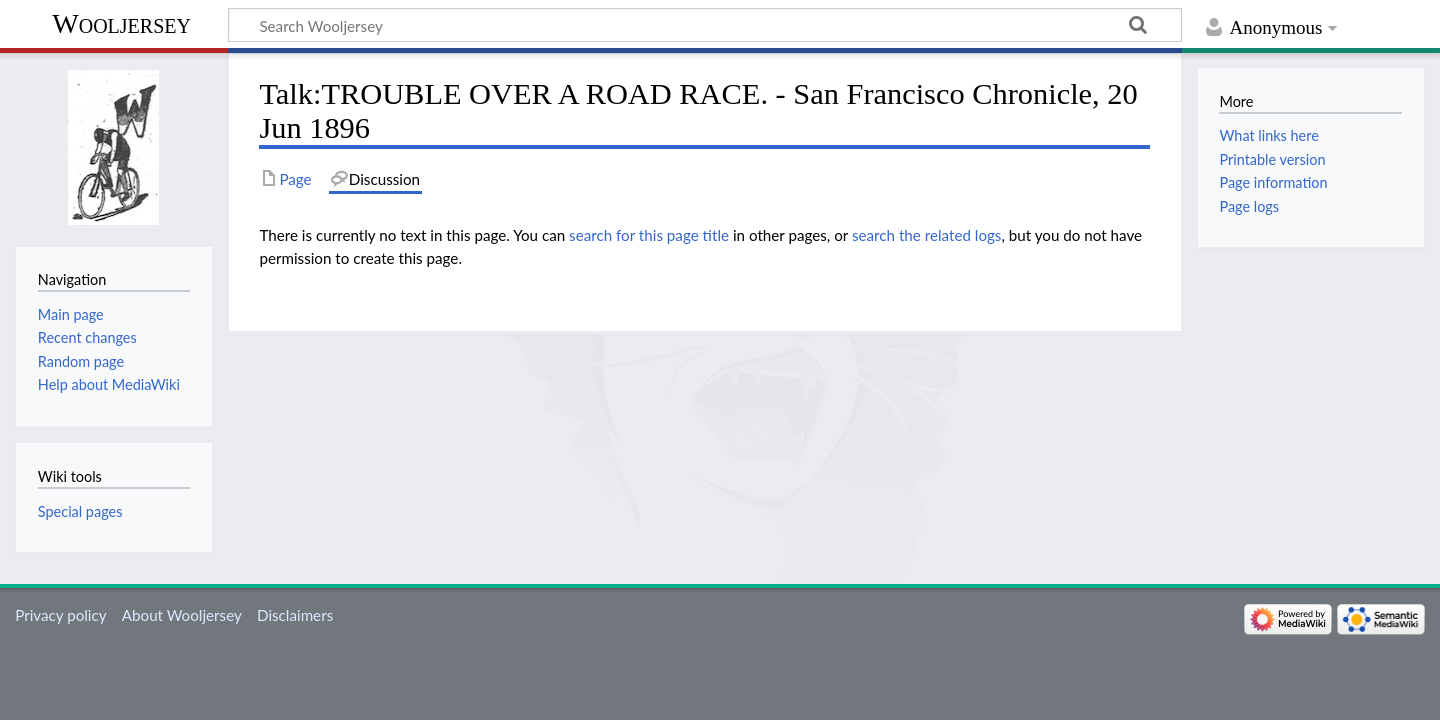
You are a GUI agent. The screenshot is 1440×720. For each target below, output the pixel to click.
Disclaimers (295, 615)
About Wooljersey (182, 615)
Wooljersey (121, 23)
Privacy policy (60, 615)
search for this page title (649, 235)
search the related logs (927, 235)
